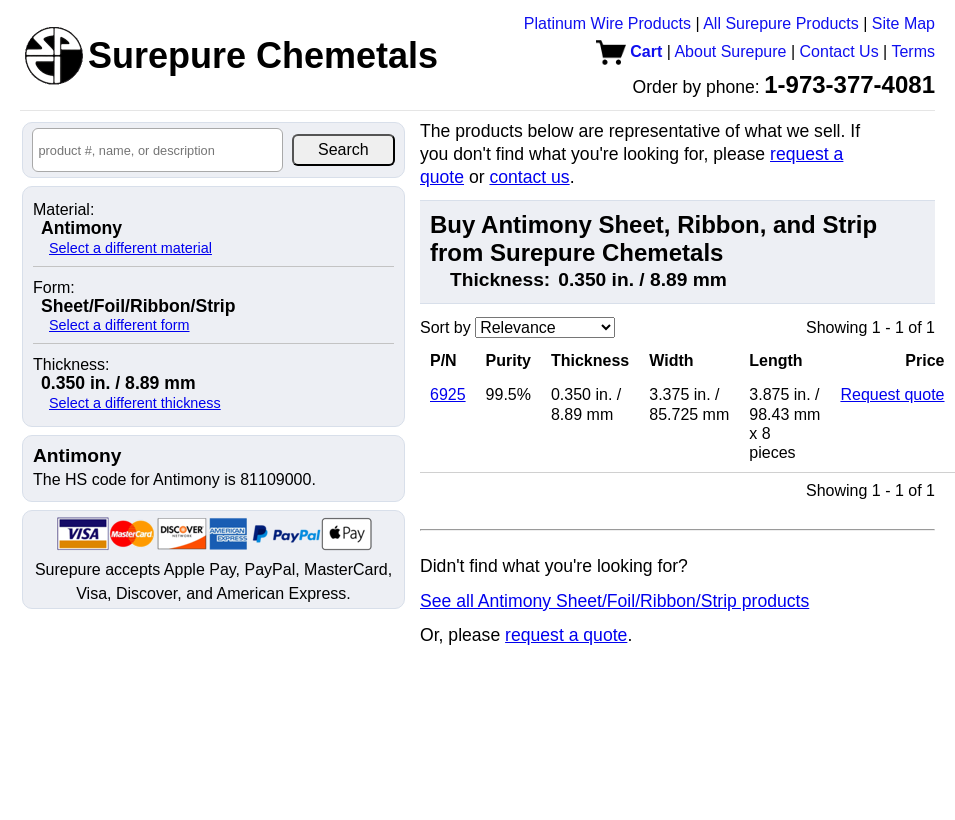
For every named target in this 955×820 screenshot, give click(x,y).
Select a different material (130, 248)
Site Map (903, 23)
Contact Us (839, 51)
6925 (448, 394)
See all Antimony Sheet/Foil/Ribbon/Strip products (614, 601)
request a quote (566, 635)
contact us (529, 177)
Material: (63, 210)
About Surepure (730, 51)
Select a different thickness (135, 403)
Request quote (892, 394)
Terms (913, 51)
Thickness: (71, 365)
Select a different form (119, 325)
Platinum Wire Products (607, 23)
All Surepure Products (781, 23)
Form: (54, 288)
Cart (629, 51)
